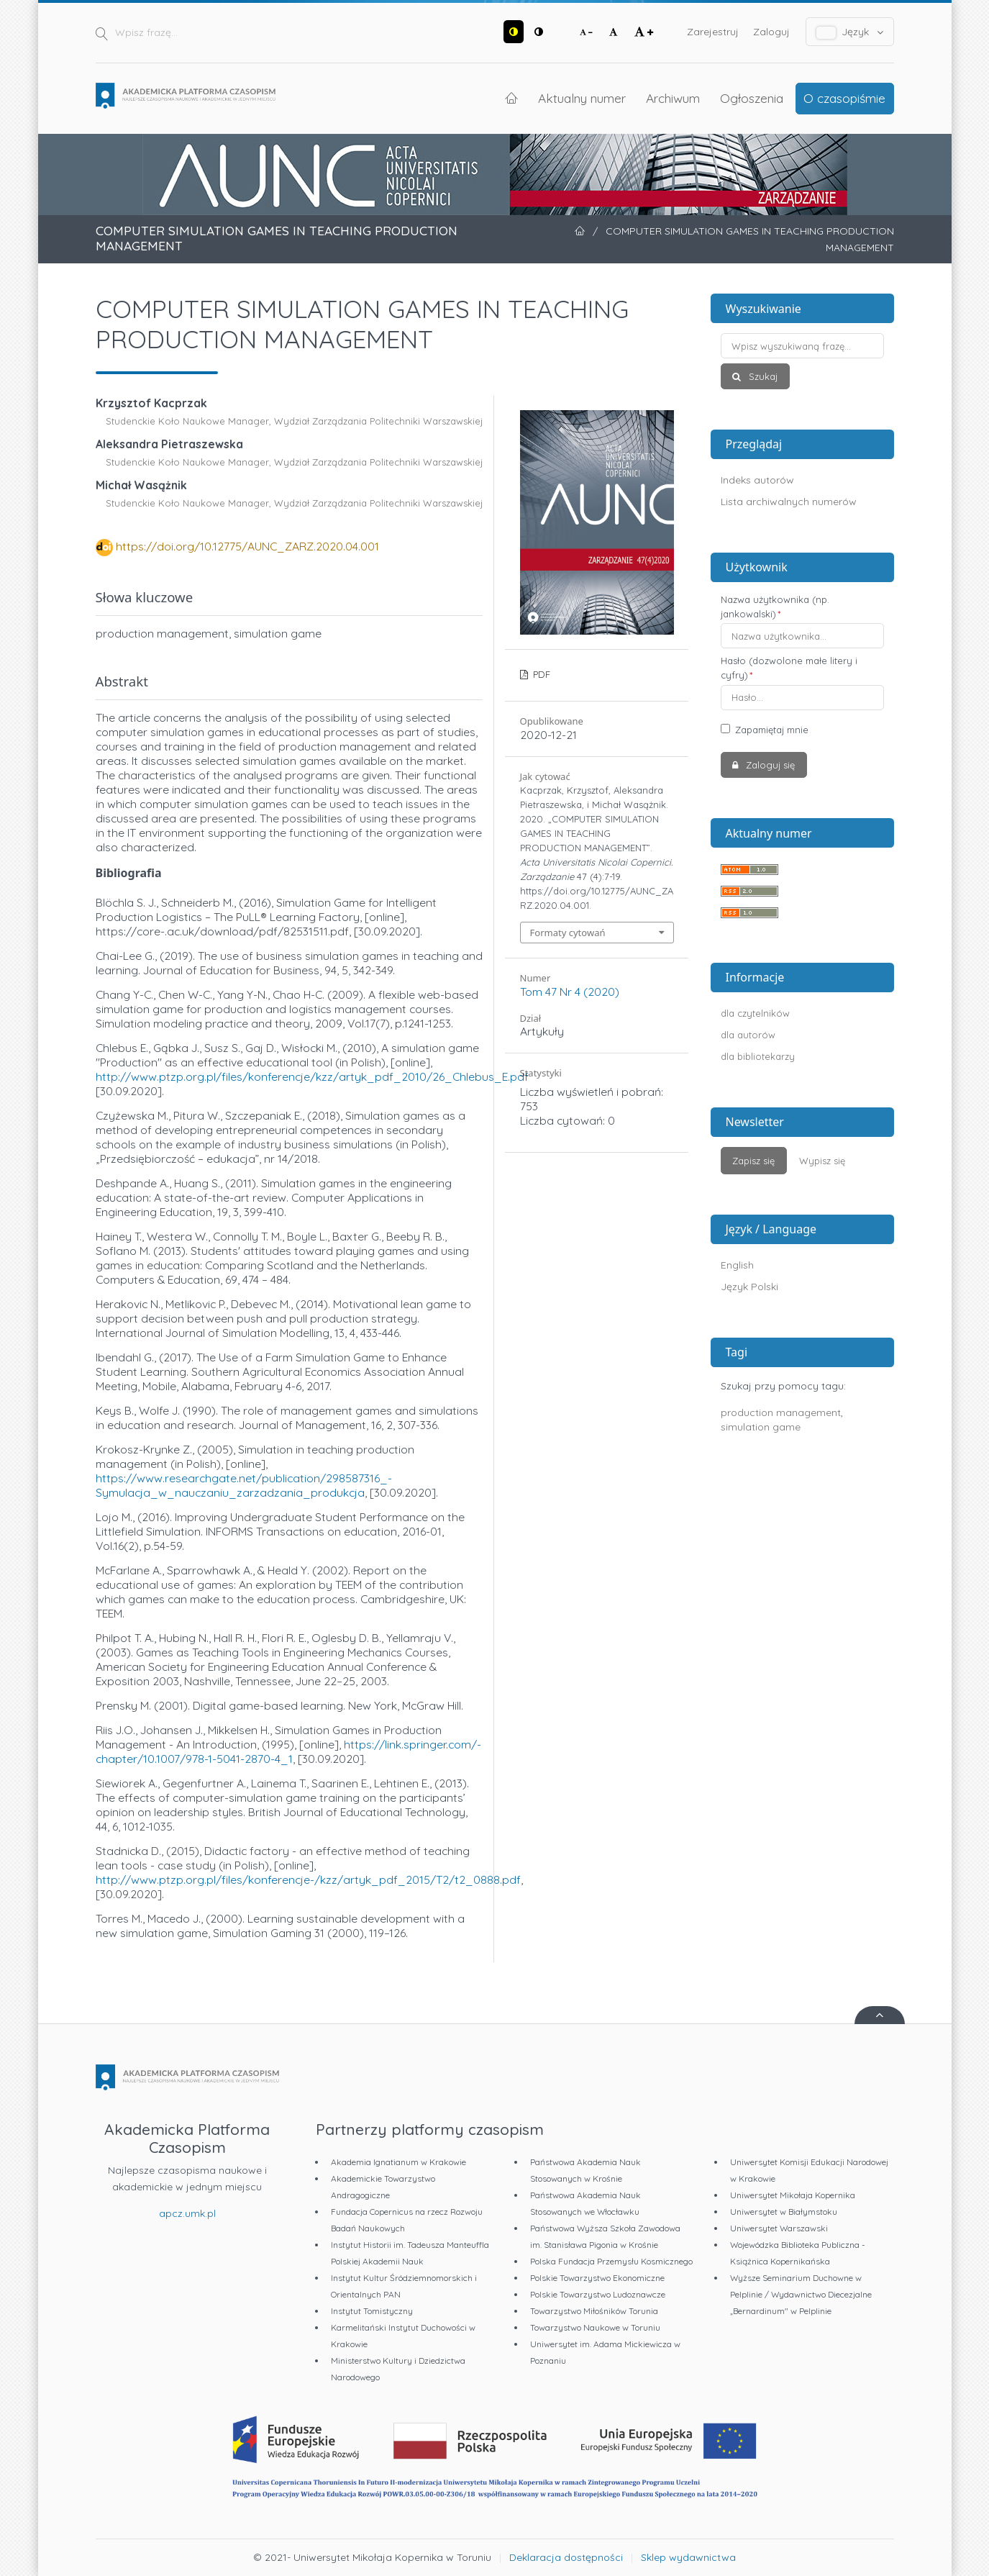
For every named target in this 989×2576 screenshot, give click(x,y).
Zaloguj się (769, 765)
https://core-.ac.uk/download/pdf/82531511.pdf (222, 931)
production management (781, 1412)
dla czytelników (755, 1013)
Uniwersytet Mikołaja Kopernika (792, 2195)
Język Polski (749, 1286)
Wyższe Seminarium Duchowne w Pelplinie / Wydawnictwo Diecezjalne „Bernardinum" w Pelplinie (801, 2294)
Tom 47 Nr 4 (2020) (569, 991)
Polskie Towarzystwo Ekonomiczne (597, 2277)
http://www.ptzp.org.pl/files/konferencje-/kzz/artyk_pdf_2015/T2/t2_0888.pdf (308, 1879)
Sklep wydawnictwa (688, 2557)
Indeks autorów (757, 479)
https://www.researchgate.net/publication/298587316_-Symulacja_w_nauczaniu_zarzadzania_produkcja (244, 1485)
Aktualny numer (582, 98)
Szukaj (762, 376)
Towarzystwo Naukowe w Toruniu (595, 2327)
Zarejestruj (713, 31)
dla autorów (748, 1034)
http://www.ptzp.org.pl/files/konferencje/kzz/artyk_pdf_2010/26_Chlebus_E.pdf (312, 1076)
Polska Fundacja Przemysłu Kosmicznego (611, 2261)
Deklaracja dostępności (566, 2557)
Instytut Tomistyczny (372, 2310)
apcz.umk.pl (187, 2213)
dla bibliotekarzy (758, 1056)
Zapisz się (753, 1160)
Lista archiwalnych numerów (789, 501)
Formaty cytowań (568, 932)
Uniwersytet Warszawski (779, 2228)
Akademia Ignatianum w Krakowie (398, 2162)
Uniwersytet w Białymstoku (783, 2211)
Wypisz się (822, 1160)
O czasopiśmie (844, 98)
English (737, 1264)
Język (849, 32)
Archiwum (673, 98)
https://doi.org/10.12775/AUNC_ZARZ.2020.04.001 (247, 546)
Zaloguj (771, 31)
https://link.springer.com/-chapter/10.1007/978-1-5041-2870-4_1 (288, 1751)
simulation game (761, 1426)
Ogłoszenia (751, 98)
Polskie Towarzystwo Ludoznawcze (597, 2294)
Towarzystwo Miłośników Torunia (594, 2310)
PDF (540, 674)
